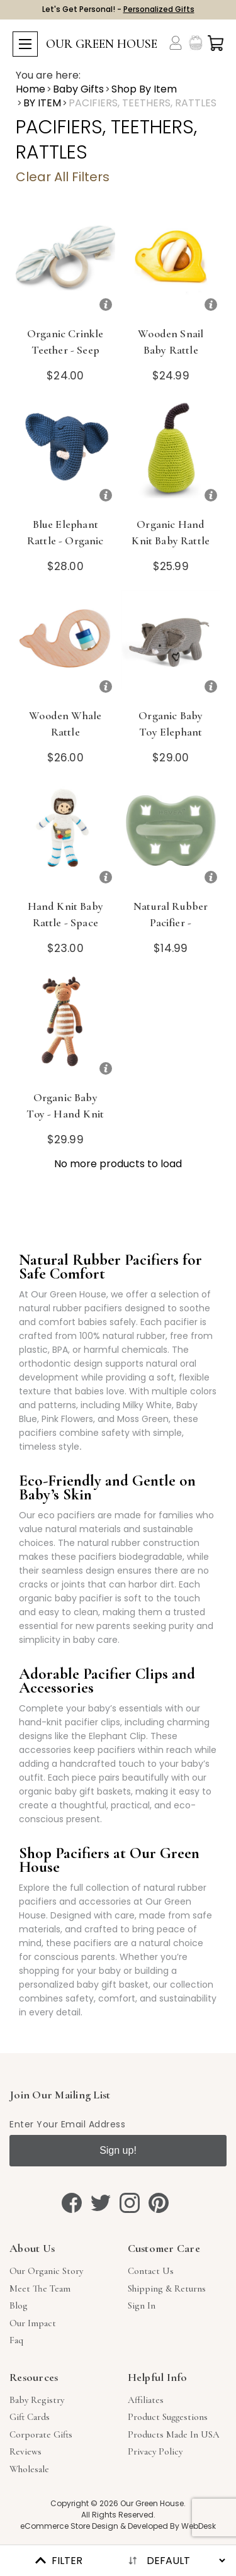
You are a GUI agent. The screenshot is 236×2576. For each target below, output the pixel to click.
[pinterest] (159, 2203)
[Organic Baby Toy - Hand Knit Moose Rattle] (65, 1027)
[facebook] (72, 2203)
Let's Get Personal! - (118, 9)
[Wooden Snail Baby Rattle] (171, 263)
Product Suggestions (168, 2416)
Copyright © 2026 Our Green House (117, 2503)
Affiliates (146, 2399)
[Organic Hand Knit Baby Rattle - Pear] (171, 454)
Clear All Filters (63, 177)
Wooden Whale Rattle (65, 723)
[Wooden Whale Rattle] (65, 645)
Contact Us (151, 2270)
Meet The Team (39, 2288)
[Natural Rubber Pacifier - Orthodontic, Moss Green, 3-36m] (171, 836)
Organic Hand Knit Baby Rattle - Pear (171, 540)
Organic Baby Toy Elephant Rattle (170, 731)
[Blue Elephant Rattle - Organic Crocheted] (65, 454)
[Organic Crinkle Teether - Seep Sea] (65, 263)
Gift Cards (29, 2416)
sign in (141, 2305)
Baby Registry (36, 2399)
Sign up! (118, 2150)
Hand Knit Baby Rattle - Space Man (65, 922)
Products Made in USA (174, 2434)
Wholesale (29, 2469)
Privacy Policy (155, 2451)
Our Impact (32, 2323)
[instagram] (130, 2203)
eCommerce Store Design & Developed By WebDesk (118, 2526)
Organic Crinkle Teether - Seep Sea (65, 350)
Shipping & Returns (167, 2288)
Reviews (25, 2451)
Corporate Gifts (40, 2434)
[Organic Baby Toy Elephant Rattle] (171, 645)
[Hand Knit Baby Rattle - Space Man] (65, 836)
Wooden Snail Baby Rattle (170, 342)
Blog (18, 2305)
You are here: (48, 75)
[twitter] (101, 2203)
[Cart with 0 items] (215, 43)
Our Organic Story (46, 2270)
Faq (16, 2340)
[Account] (176, 42)
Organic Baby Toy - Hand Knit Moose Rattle (65, 1113)
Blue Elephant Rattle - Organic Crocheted (65, 540)
